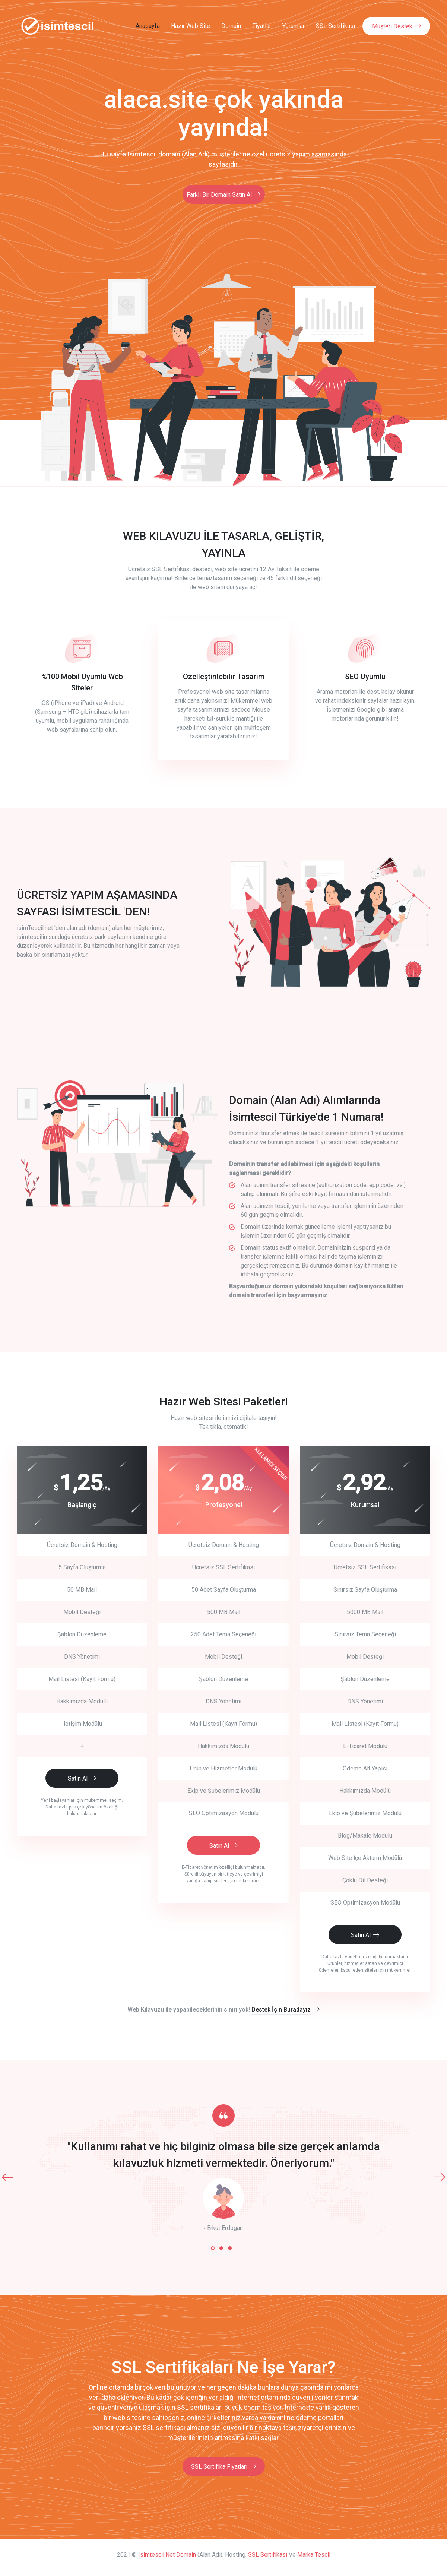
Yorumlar (293, 25)
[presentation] (7, 2175)
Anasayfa (148, 25)
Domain (231, 25)
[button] (213, 2246)
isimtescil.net (156, 2552)
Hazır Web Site (190, 25)
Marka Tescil (313, 2552)
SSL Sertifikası (335, 25)
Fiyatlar (261, 25)
